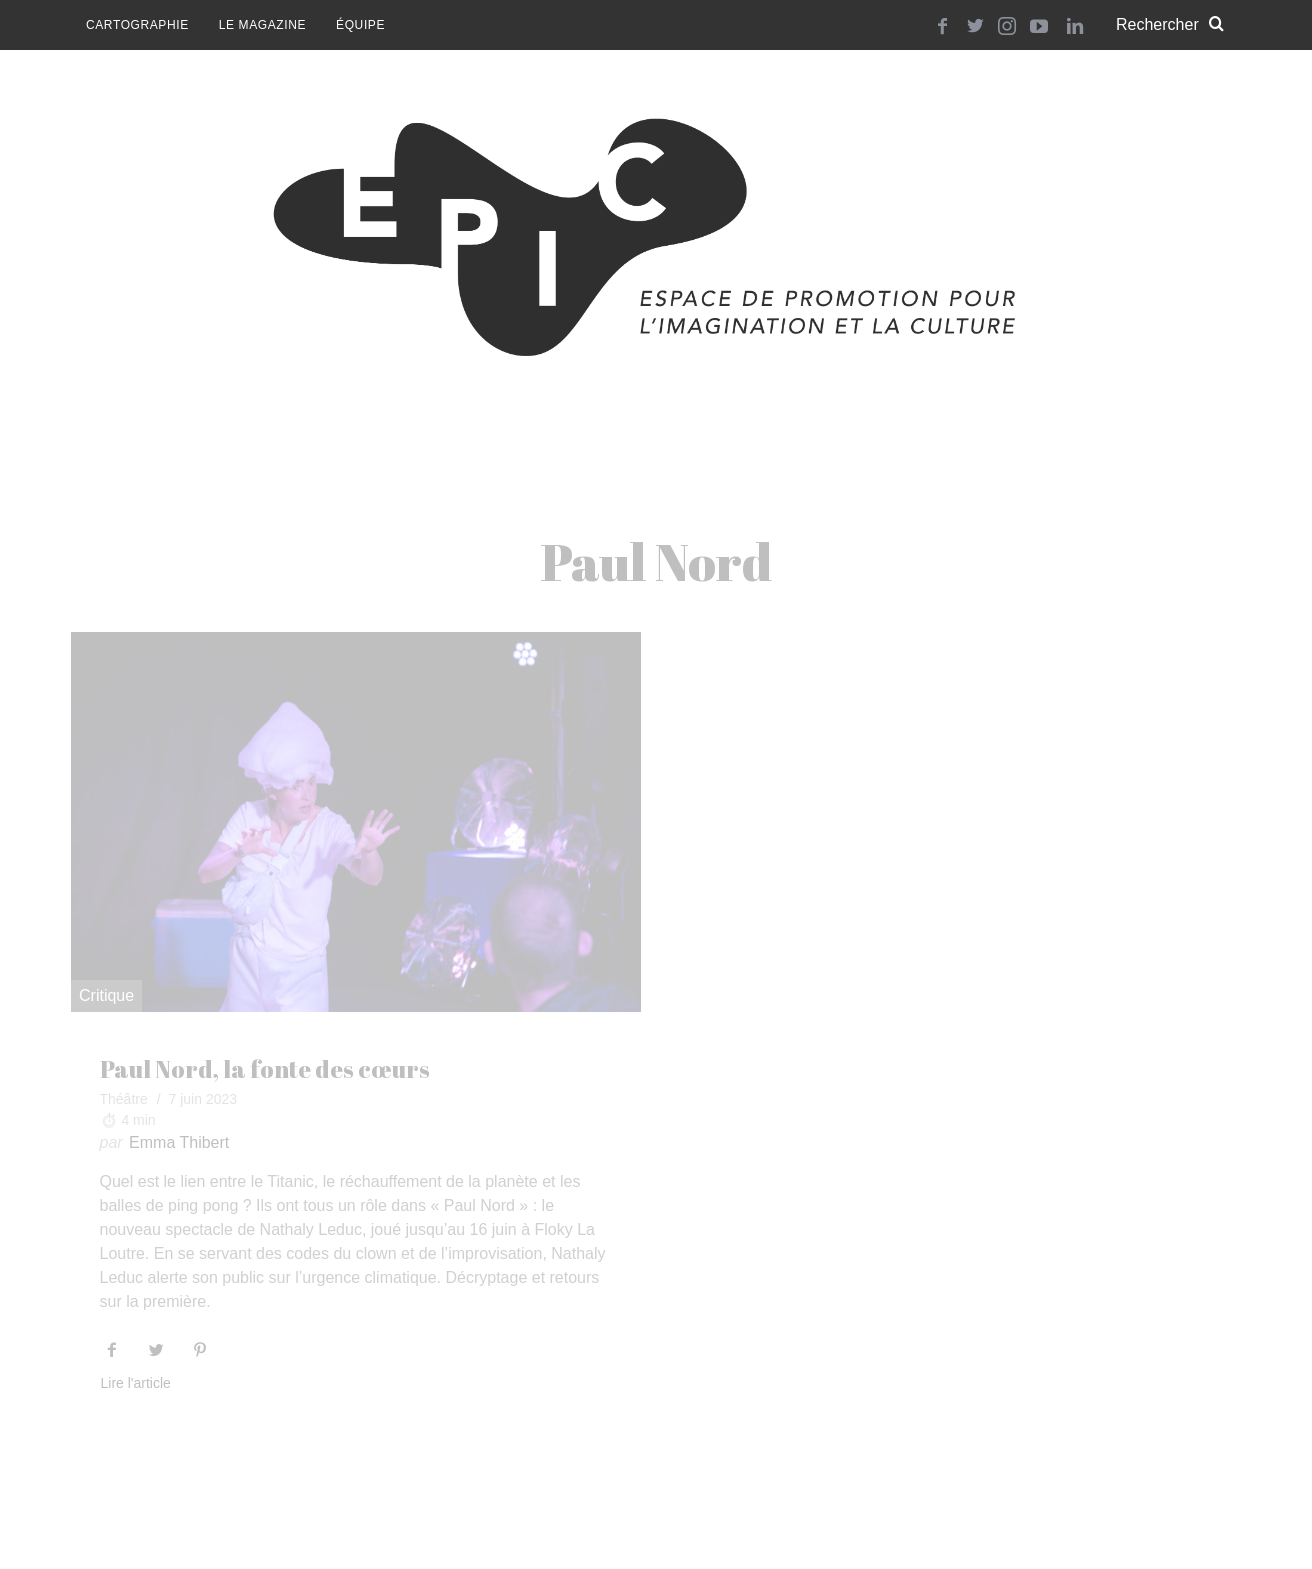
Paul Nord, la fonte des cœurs (265, 1069)
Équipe (360, 25)
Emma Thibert (179, 1142)
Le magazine (262, 25)
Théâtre (124, 1099)
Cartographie (137, 25)
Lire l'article (136, 1383)
